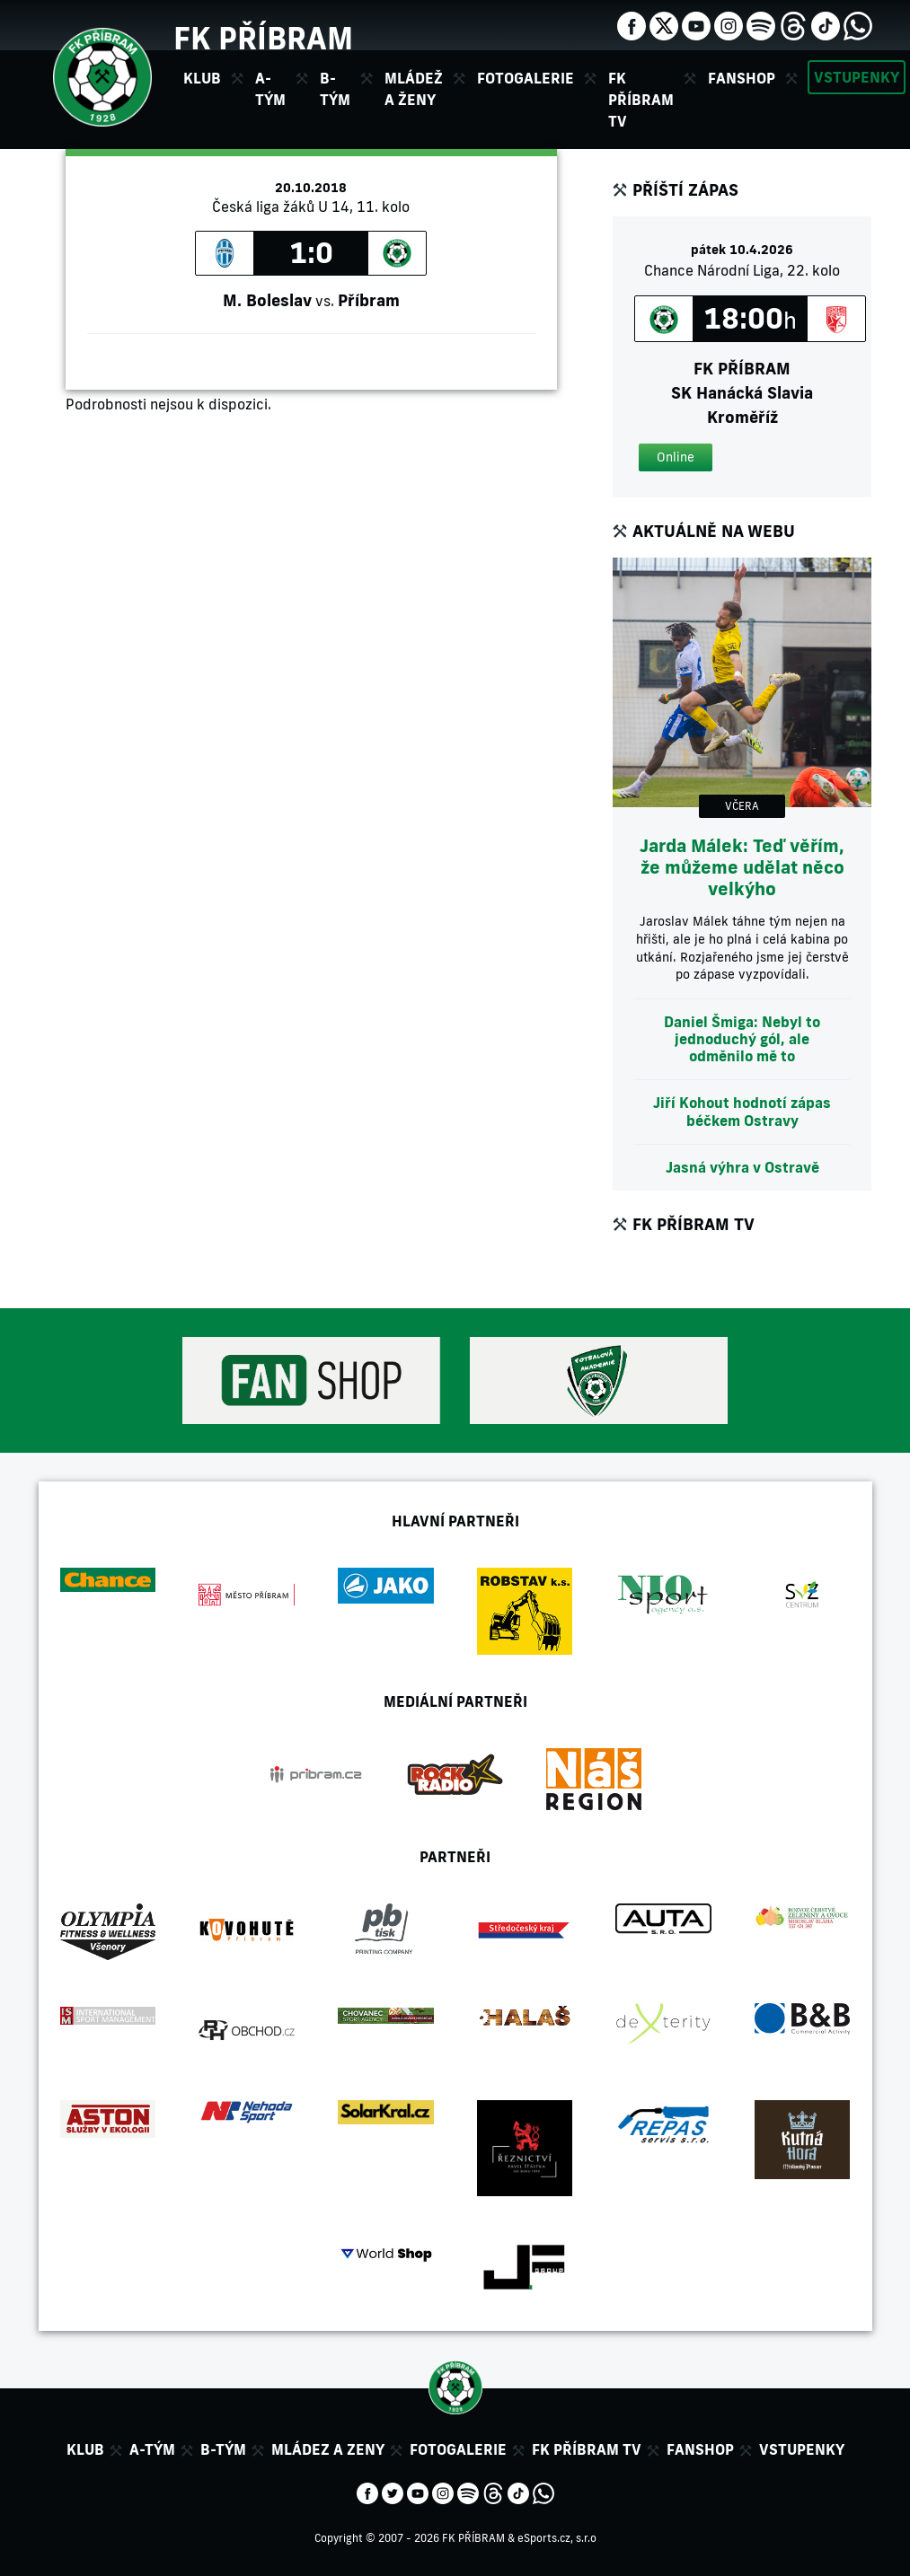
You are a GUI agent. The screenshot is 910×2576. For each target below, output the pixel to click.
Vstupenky (856, 77)
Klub (85, 2449)
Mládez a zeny (327, 2449)
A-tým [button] (270, 89)
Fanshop (741, 78)
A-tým (152, 2449)
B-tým (223, 2449)
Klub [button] (202, 78)
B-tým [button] (335, 89)
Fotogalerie (525, 78)
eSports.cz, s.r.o (556, 2538)
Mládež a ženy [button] (413, 89)
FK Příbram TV (641, 99)
